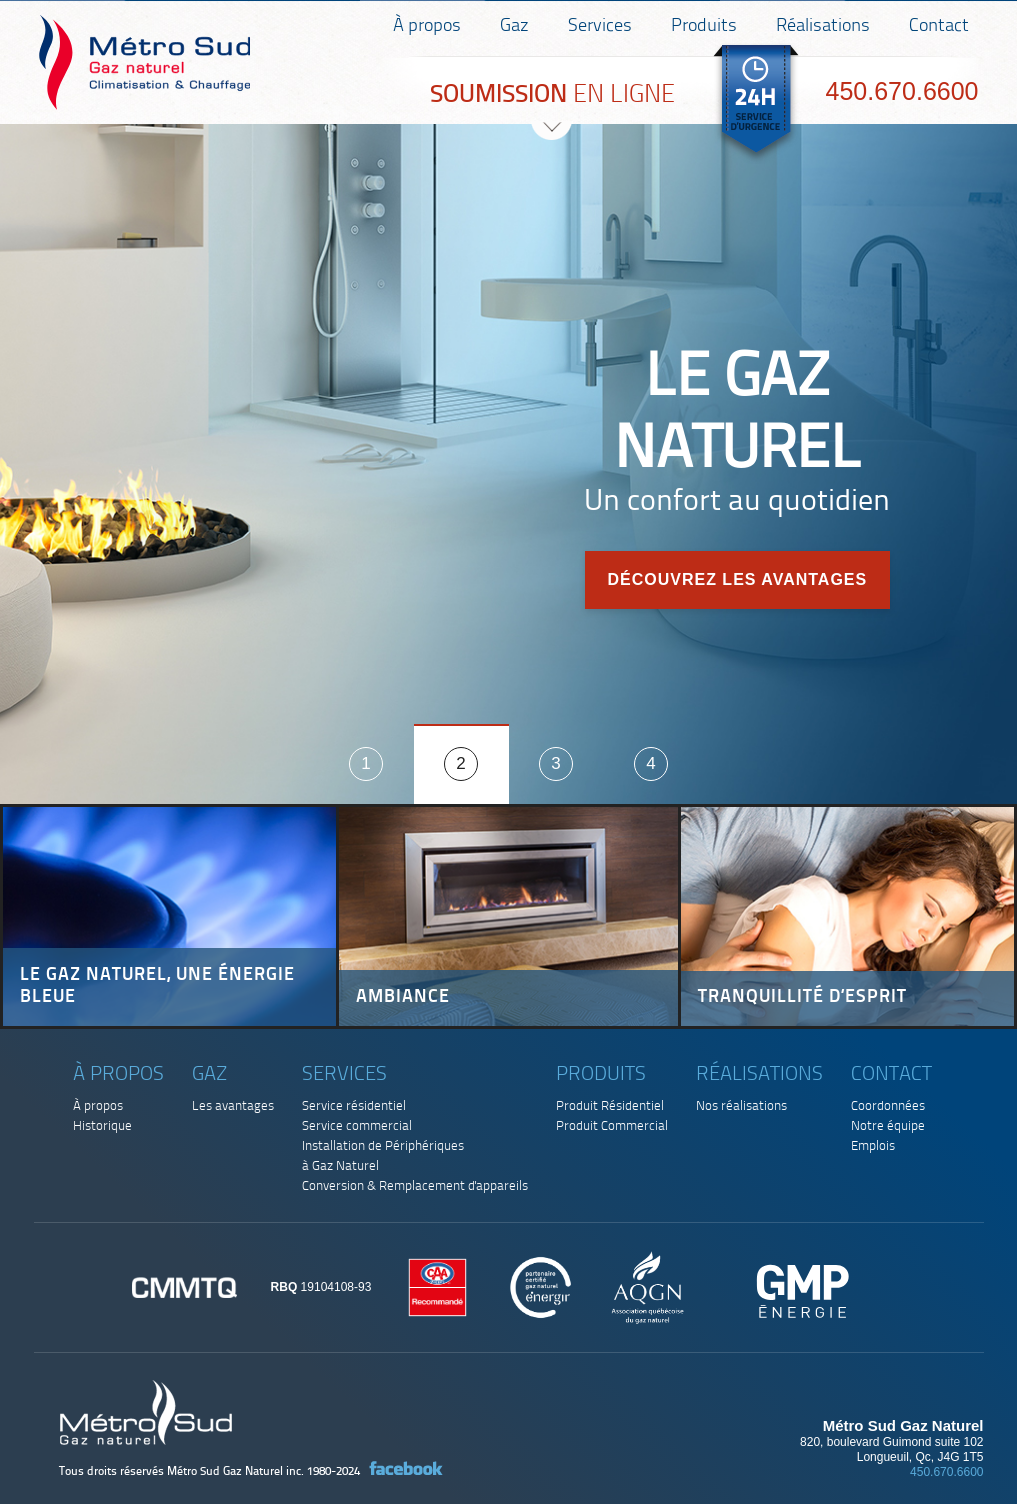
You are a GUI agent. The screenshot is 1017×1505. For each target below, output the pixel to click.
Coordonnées (888, 1106)
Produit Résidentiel (610, 1106)
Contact (939, 26)
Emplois (873, 1146)
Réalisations (823, 26)
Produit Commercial (612, 1126)
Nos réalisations (741, 1106)
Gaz (514, 26)
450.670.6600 (902, 91)
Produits (704, 26)
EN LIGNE (552, 95)
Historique (102, 1126)
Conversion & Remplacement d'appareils (415, 1186)
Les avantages (233, 1106)
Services (600, 26)
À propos (427, 26)
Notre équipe (888, 1126)
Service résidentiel (354, 1106)
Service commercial (357, 1126)
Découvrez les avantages (737, 579)
